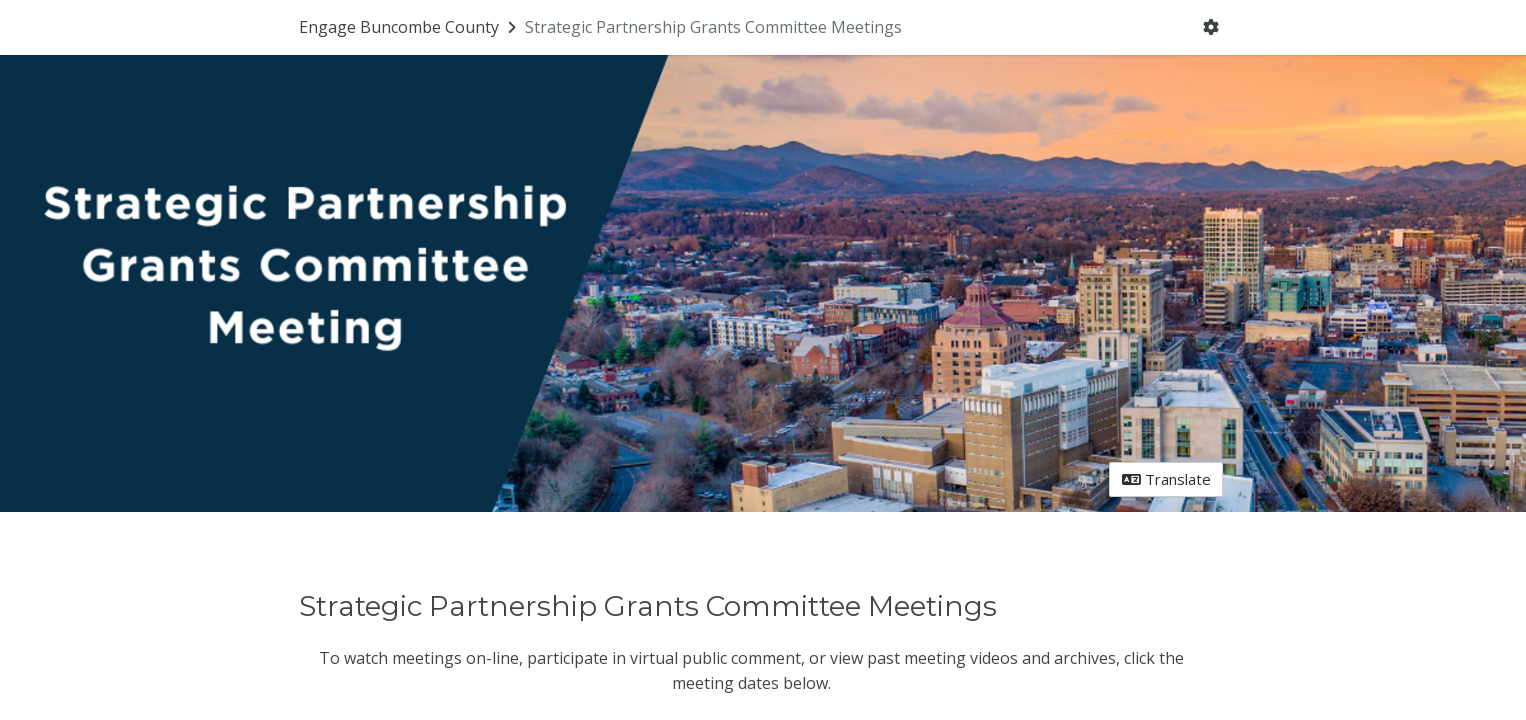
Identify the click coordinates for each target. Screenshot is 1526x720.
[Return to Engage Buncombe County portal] (409, 27)
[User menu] (1211, 28)
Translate (1166, 479)
